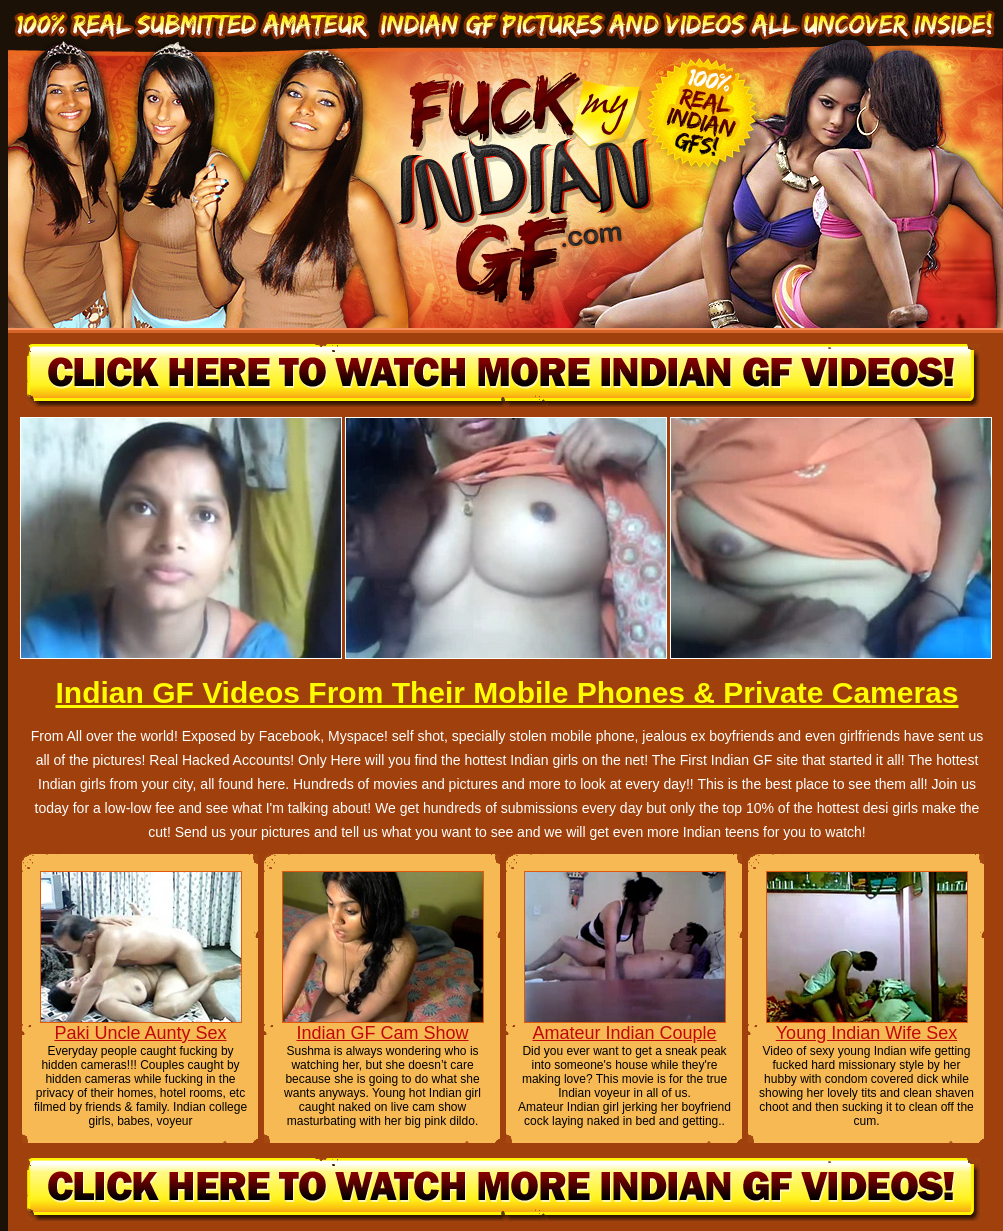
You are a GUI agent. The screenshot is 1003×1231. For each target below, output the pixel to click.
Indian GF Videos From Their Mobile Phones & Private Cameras (506, 692)
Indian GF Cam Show (382, 1033)
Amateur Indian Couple (624, 1033)
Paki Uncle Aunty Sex (140, 1033)
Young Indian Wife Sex (866, 1033)
